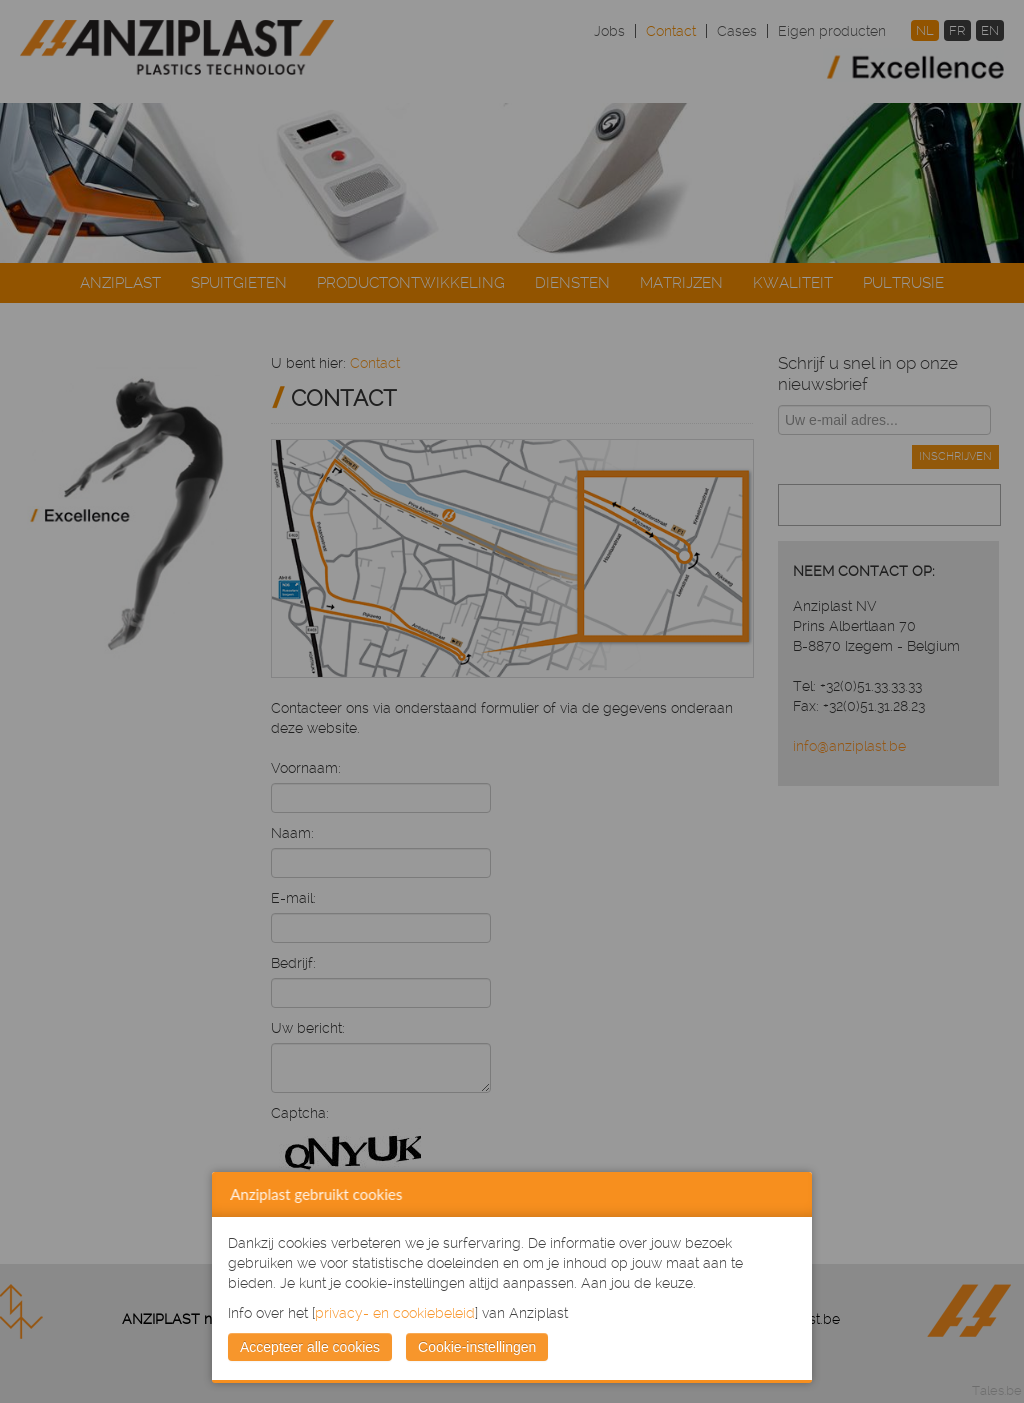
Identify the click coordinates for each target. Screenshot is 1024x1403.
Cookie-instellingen (477, 1347)
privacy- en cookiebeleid (395, 1313)
